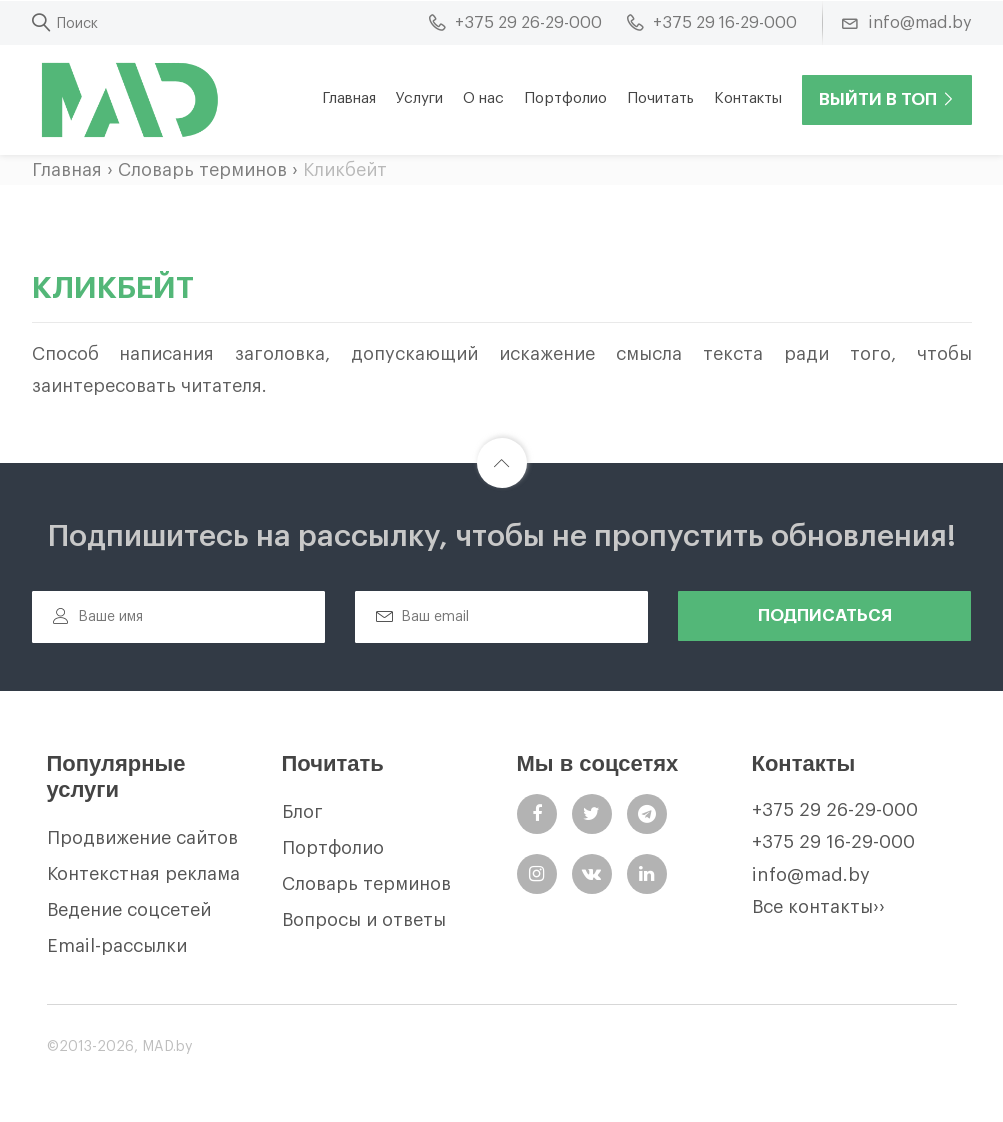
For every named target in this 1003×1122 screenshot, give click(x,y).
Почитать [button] (660, 98)
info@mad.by (811, 875)
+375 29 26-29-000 (835, 810)
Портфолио (565, 98)
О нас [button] (483, 98)
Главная (349, 98)
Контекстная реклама (143, 874)
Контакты (748, 98)
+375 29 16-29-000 (833, 842)
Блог (302, 812)
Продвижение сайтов (142, 838)
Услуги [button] (419, 98)
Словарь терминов (202, 170)
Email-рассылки (117, 946)
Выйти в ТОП (887, 99)
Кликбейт (345, 170)
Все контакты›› (818, 907)
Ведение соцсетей (129, 910)
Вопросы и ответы (364, 920)
